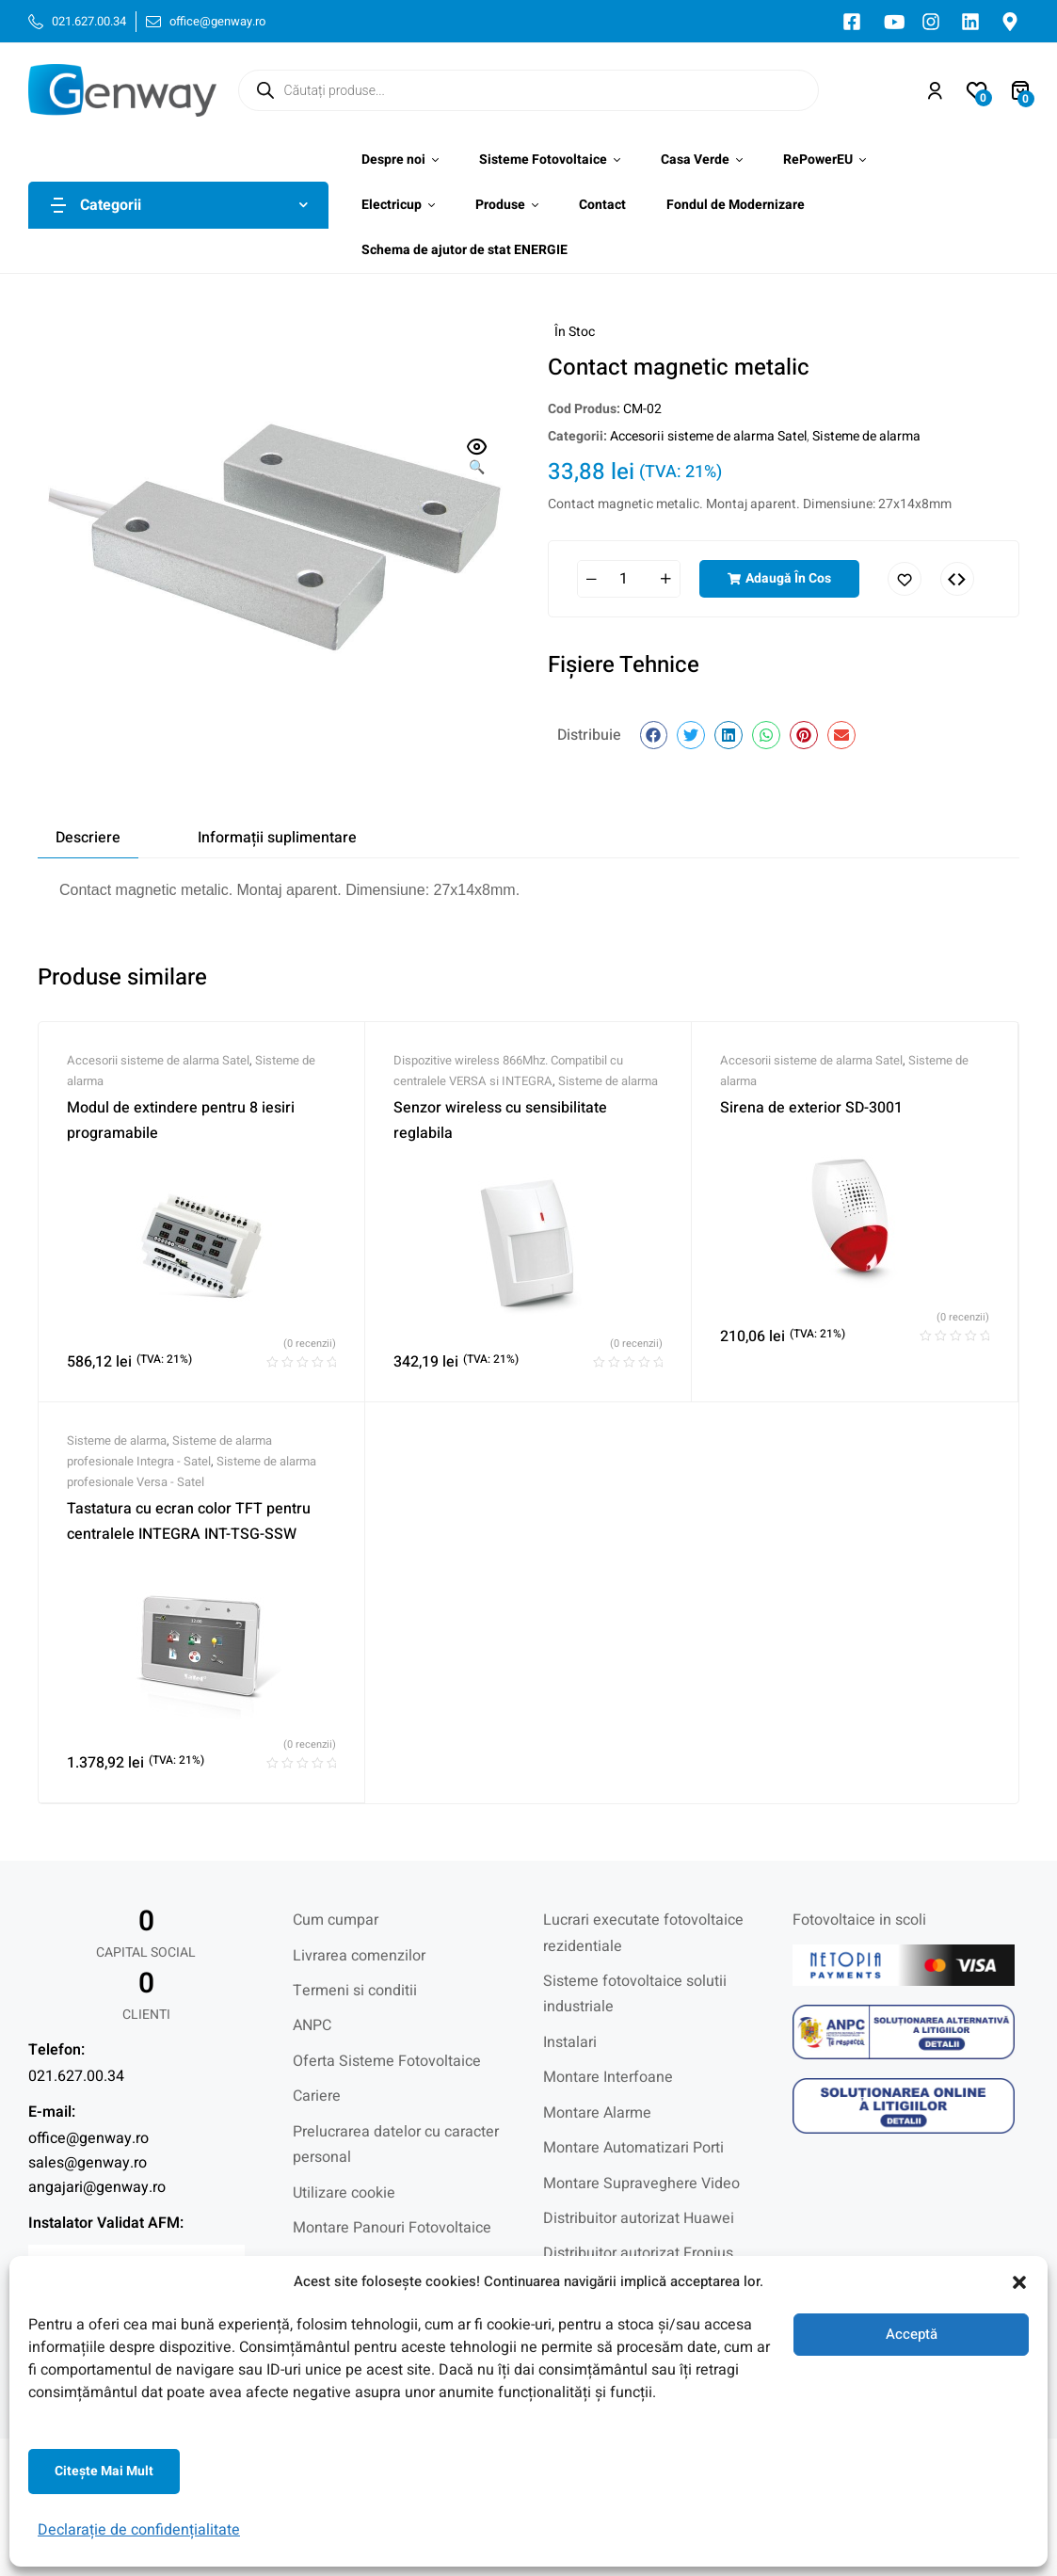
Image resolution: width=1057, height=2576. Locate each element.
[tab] (88, 837)
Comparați (957, 579)
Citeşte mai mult (104, 2471)
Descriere (88, 837)
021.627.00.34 (76, 2076)
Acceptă (911, 2334)
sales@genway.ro (87, 2163)
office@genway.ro (88, 2138)
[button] (1019, 2282)
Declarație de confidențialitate (139, 2530)
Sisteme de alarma (866, 436)
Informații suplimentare (277, 837)
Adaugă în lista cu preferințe (904, 579)
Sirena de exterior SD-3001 (811, 1107)
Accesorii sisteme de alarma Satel (708, 436)
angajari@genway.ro (97, 2187)
